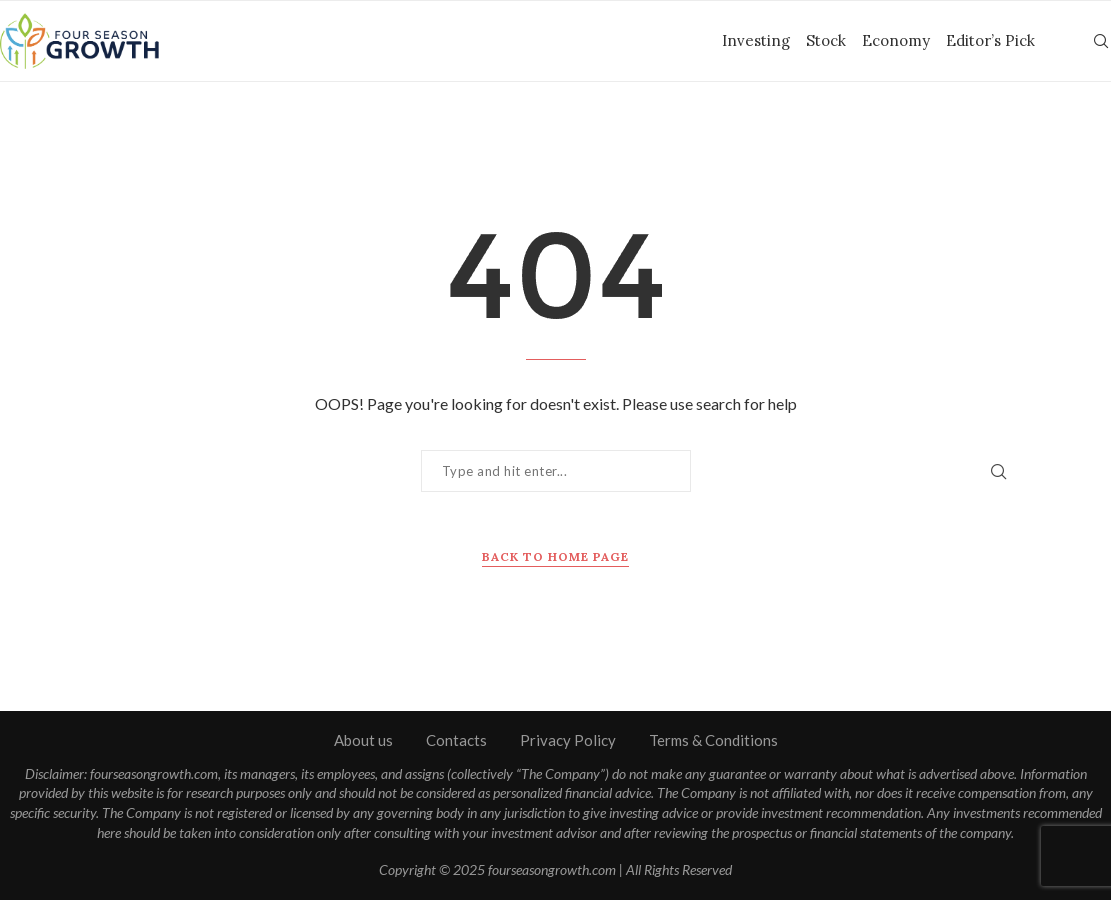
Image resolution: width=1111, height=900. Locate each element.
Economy (896, 40)
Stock (826, 40)
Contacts (456, 740)
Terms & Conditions (713, 740)
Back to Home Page (555, 556)
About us (363, 740)
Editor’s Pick (990, 40)
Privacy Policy (568, 740)
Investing (756, 40)
